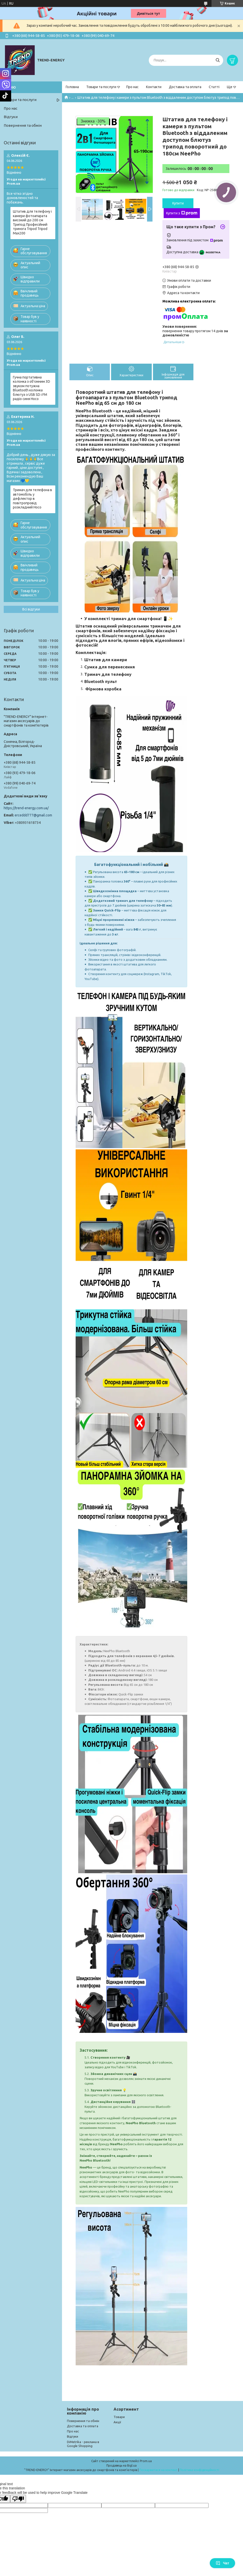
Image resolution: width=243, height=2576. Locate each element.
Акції (117, 2422)
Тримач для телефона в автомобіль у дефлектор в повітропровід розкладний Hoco (32, 498)
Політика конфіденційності (199, 2470)
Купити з (181, 213)
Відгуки (11, 117)
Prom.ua (146, 2461)
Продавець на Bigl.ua (121, 2465)
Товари (119, 2417)
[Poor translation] (18, 2499)
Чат (222, 2563)
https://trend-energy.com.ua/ (26, 808)
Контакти (153, 87)
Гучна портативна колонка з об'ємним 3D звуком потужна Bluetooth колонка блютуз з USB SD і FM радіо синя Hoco (31, 388)
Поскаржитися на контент (158, 2470)
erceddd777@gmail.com (33, 815)
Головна (72, 87)
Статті (214, 87)
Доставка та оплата (185, 87)
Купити (178, 203)
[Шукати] (217, 60)
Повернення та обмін (23, 125)
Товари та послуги (101, 87)
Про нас (132, 87)
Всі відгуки (31, 609)
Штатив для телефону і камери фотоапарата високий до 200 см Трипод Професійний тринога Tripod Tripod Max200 (32, 222)
